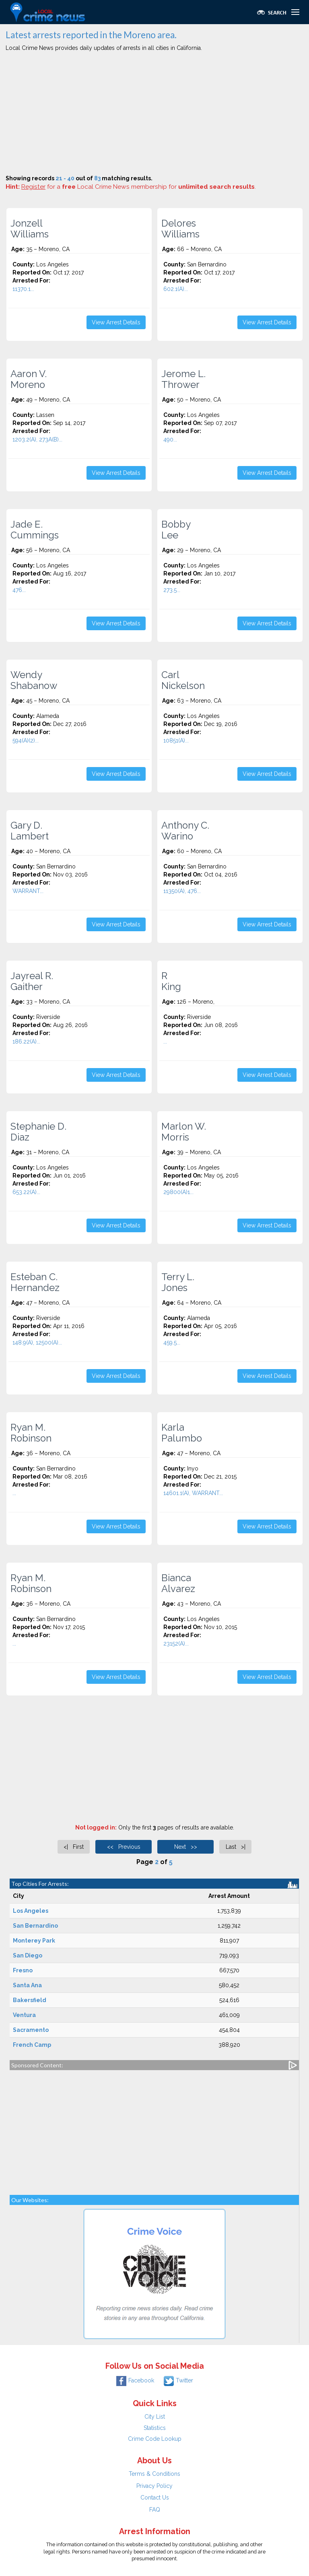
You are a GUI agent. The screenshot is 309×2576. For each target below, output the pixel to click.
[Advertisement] (154, 114)
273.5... (171, 590)
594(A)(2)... (25, 740)
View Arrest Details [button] (116, 322)
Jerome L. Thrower (183, 379)
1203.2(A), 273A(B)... (37, 439)
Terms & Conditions (154, 2474)
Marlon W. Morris (183, 1132)
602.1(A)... (175, 289)
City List (154, 2416)
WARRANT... (27, 891)
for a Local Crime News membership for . (138, 186)
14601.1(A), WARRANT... (193, 1493)
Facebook (135, 2380)
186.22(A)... (26, 1041)
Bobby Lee (176, 529)
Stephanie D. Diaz (38, 1132)
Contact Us (154, 2497)
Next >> (185, 1847)
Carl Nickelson (183, 680)
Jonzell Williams (29, 228)
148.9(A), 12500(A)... (37, 1342)
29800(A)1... (178, 1192)
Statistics (155, 2428)
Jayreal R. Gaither (31, 981)
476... (19, 590)
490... (170, 439)
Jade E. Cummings (34, 529)
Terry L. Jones (177, 1282)
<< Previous (123, 1847)
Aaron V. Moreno (28, 379)
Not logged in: (96, 1827)
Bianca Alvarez (178, 1583)
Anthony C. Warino (185, 830)
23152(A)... (176, 1643)
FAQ (154, 2509)
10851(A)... (176, 740)
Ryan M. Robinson (31, 1433)
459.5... (171, 1342)
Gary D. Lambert (29, 830)
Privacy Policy (154, 2486)
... (165, 1041)
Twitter (178, 2380)
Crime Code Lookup (154, 2439)
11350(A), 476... (182, 891)
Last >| (235, 1847)
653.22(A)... (26, 1192)
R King (171, 981)
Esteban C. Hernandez (35, 1282)
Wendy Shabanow (33, 680)
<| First (74, 1847)
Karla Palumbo (181, 1433)
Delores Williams (180, 228)
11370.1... (23, 289)
